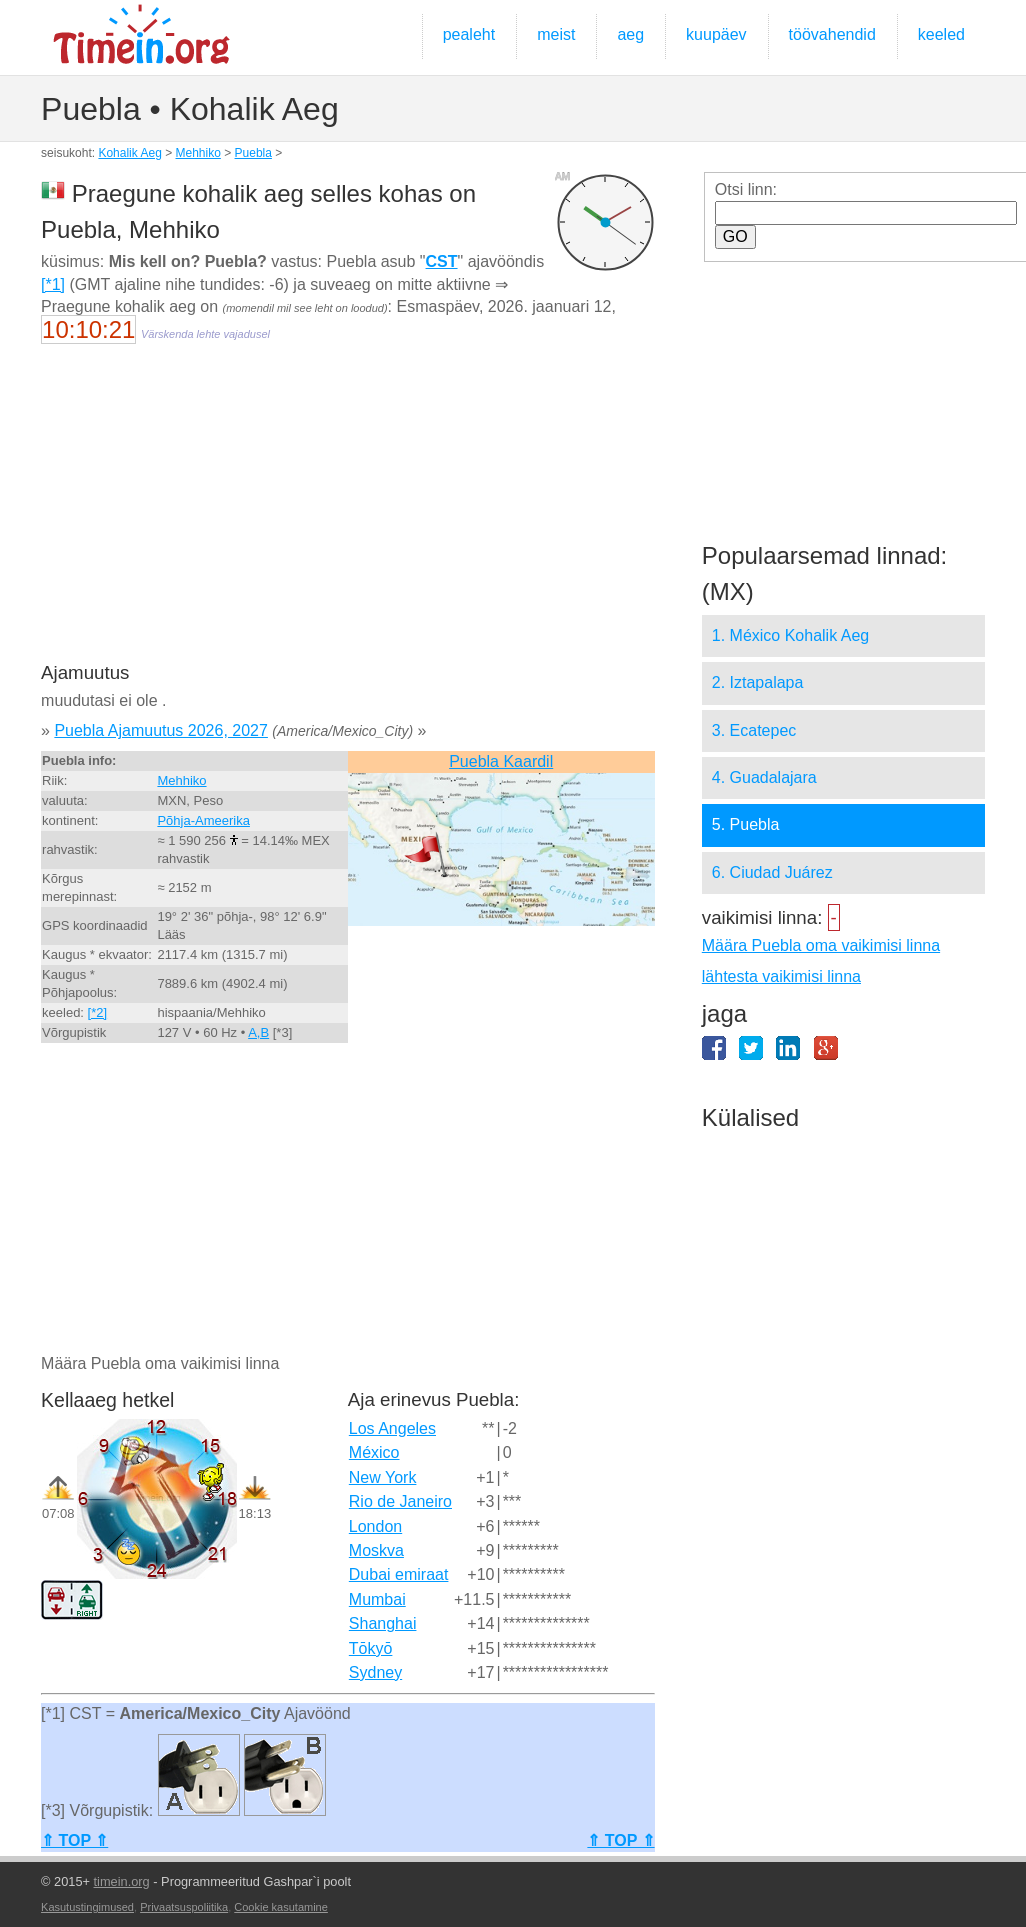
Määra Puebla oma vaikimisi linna (821, 945)
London (375, 1526)
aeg (630, 34)
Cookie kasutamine (281, 1907)
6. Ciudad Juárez (772, 872)
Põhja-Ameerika (203, 820)
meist (556, 34)
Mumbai (377, 1599)
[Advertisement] (347, 516)
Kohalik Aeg (129, 153)
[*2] (98, 1012)
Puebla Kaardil (501, 761)
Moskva (376, 1550)
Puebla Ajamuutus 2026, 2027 (161, 730)
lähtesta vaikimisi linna (781, 976)
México (374, 1452)
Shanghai (383, 1623)
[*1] (53, 284)
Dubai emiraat (399, 1574)
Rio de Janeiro (400, 1501)
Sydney (375, 1672)
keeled (941, 34)
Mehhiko (198, 153)
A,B (258, 1032)
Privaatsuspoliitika (184, 1907)
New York (383, 1477)
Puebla (253, 153)
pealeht (469, 34)
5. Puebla (746, 824)
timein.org (122, 1881)
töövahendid (832, 34)
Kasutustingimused (87, 1907)
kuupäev (716, 34)
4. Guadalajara (764, 777)
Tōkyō (371, 1648)
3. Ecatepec (754, 730)
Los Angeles (392, 1428)
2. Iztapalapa (758, 682)
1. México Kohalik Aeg (790, 635)
